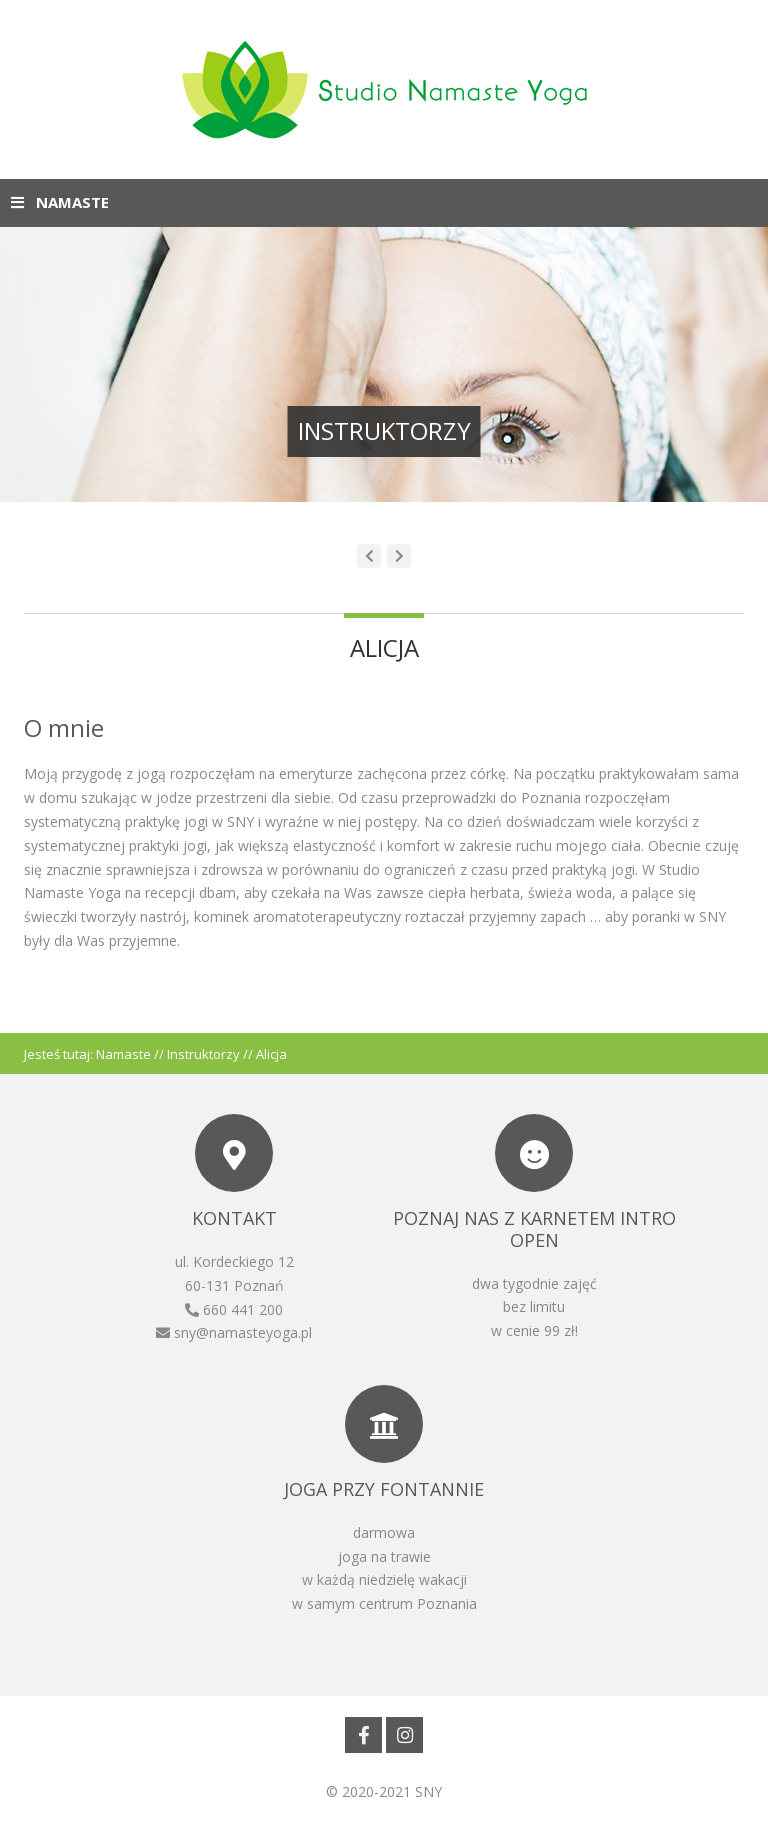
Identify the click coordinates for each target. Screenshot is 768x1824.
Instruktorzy (203, 1054)
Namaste (123, 1054)
